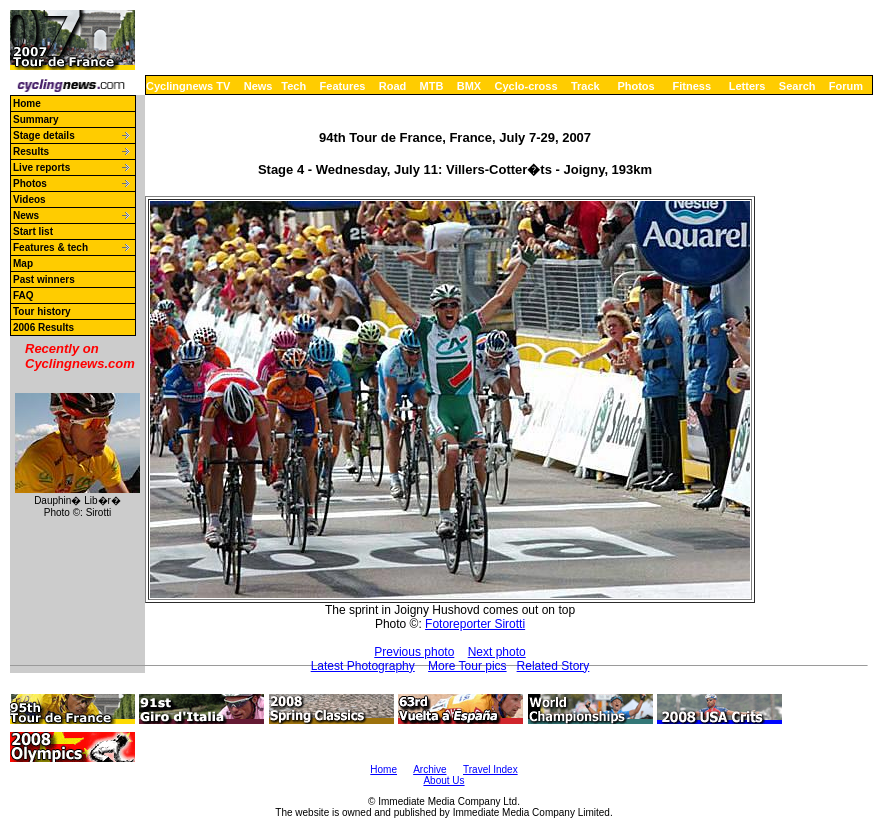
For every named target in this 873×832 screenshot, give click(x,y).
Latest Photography (363, 666)
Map (23, 263)
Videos (29, 199)
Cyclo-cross (526, 86)
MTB (432, 86)
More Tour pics (467, 666)
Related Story (553, 666)
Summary (36, 119)
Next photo (497, 652)
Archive (429, 769)
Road (393, 86)
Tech (293, 86)
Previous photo (414, 652)
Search (797, 86)
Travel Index (490, 769)
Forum (846, 86)
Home (27, 103)
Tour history (42, 311)
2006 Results (43, 327)
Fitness (691, 86)
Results (31, 151)
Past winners (44, 279)
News (258, 86)
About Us (443, 780)
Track (585, 86)
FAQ (23, 295)
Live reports (41, 167)
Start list (33, 231)
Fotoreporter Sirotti (475, 624)
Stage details (44, 135)
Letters (747, 86)
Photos (635, 86)
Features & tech (50, 247)
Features (343, 86)
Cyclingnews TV (188, 86)
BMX (469, 86)
